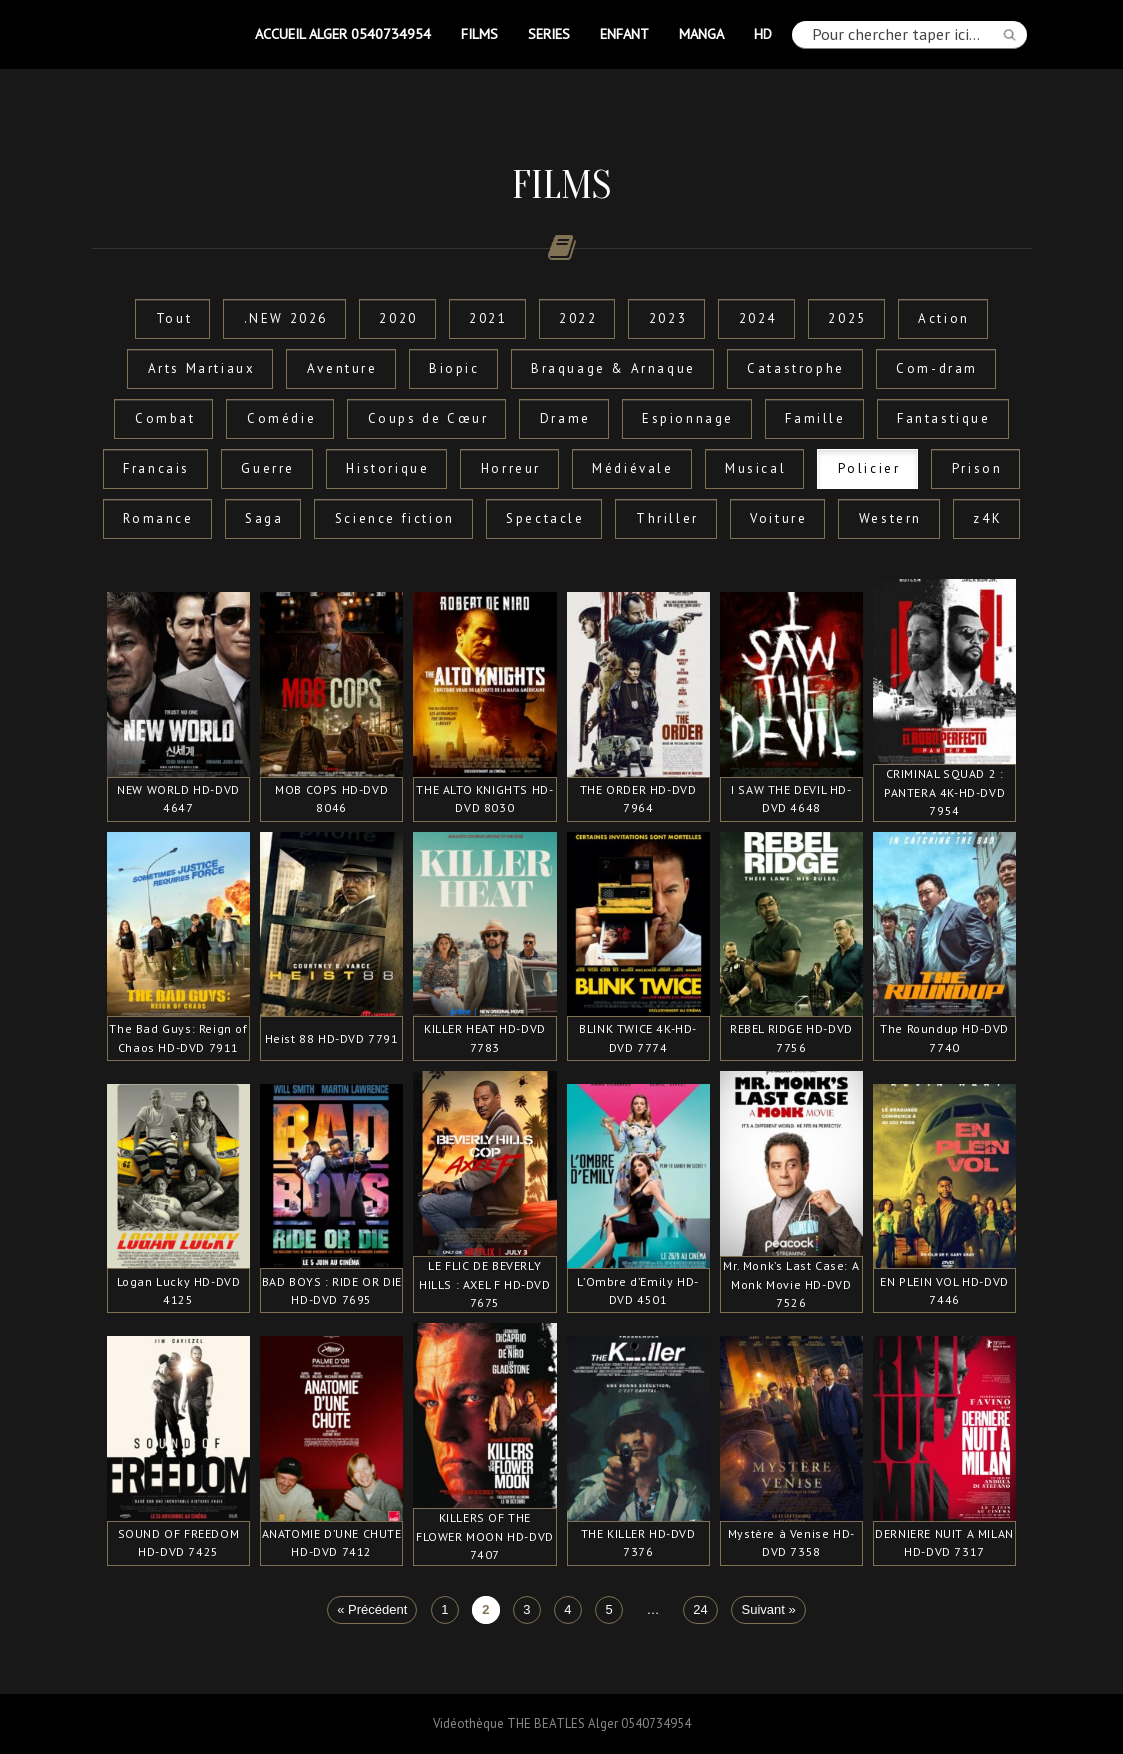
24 (700, 1610)
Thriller (667, 518)
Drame (565, 418)
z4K (987, 518)
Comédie (281, 418)
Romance (158, 518)
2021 (488, 318)
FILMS (479, 33)
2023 (668, 318)
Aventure (342, 368)
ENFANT (624, 33)
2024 (758, 318)
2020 (398, 318)
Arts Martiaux (202, 368)
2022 (578, 318)
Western (890, 518)
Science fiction (395, 518)
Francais (156, 468)
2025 (847, 318)
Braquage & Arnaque (613, 368)
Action (944, 318)
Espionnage (688, 418)
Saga (264, 518)
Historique (387, 468)
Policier (869, 468)
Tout (174, 318)
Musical (755, 468)
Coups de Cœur (428, 418)
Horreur (511, 468)
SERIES (549, 33)
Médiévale (632, 468)
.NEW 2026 (286, 318)
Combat (165, 418)
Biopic (454, 368)
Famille (815, 418)
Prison (977, 468)
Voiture (778, 518)
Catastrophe (796, 368)
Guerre (268, 468)
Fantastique (944, 418)
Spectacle (545, 518)
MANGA (701, 33)
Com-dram (937, 368)
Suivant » (769, 1610)
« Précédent (372, 1610)
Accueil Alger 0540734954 (343, 33)
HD (763, 33)
